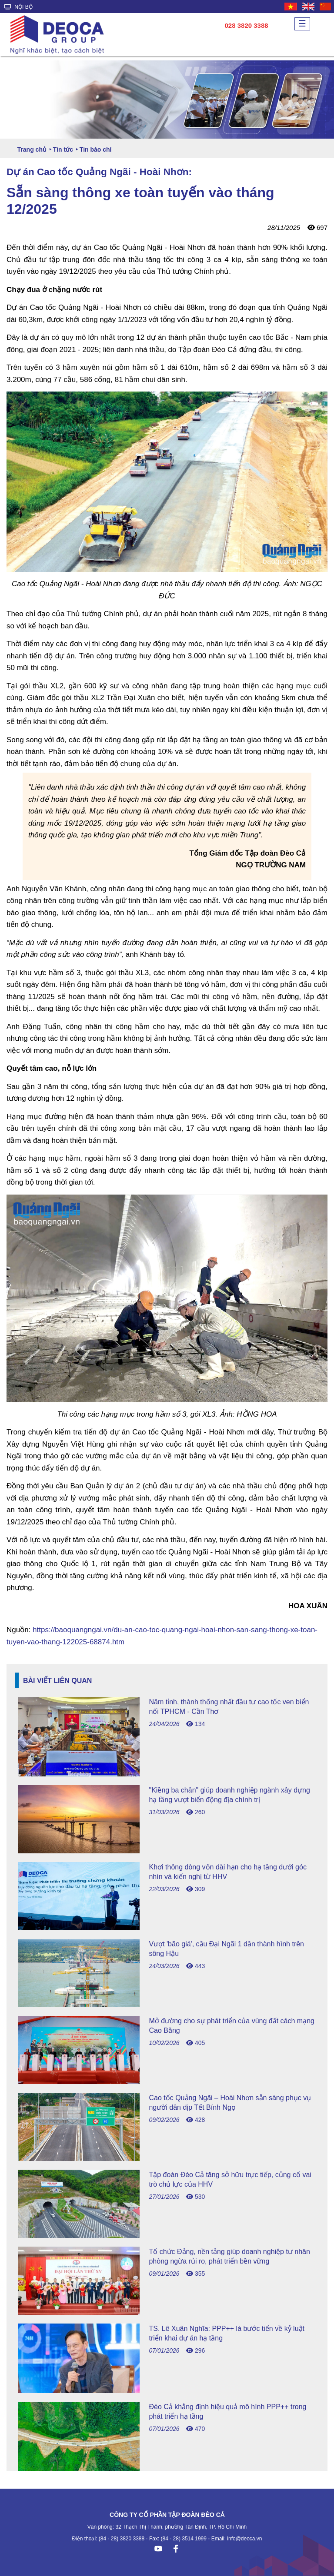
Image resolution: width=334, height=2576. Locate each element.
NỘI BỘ (18, 7)
